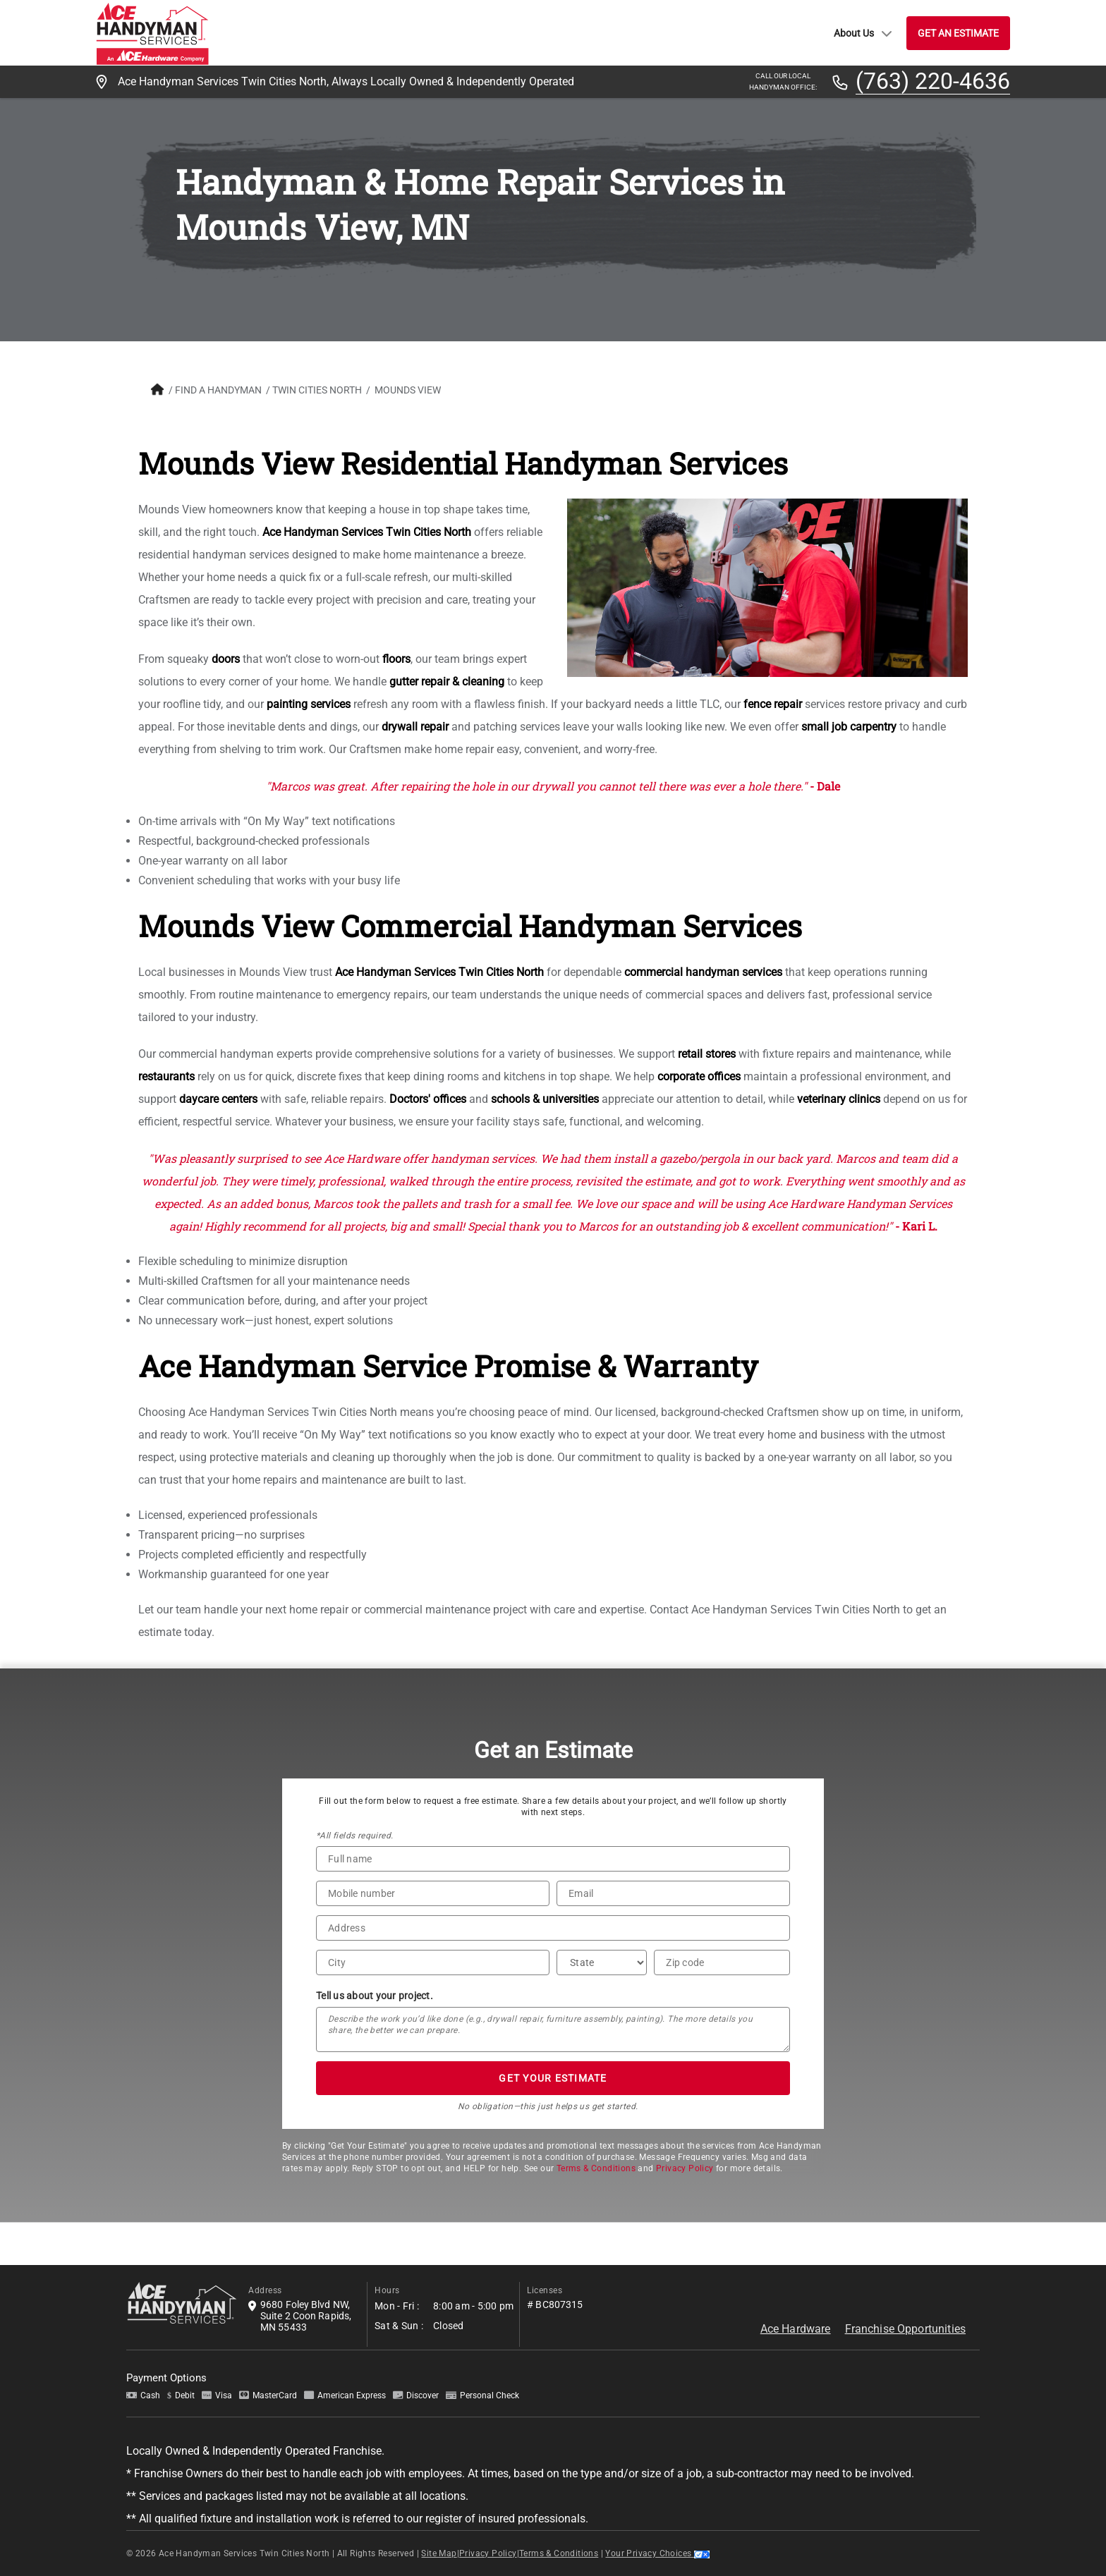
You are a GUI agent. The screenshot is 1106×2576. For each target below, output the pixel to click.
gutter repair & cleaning (446, 681)
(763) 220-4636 (933, 81)
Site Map (438, 2553)
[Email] (673, 1893)
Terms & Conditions (596, 2168)
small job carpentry (849, 726)
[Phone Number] (432, 1893)
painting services (309, 704)
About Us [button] (863, 33)
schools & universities (545, 1099)
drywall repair (415, 726)
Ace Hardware (795, 2329)
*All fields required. (354, 1836)
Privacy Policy (685, 2168)
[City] (432, 1962)
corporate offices (699, 1076)
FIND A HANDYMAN (218, 390)
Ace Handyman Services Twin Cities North (366, 532)
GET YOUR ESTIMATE (553, 2078)
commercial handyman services (703, 972)
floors (396, 659)
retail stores (707, 1054)
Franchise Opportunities (905, 2329)
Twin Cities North (317, 390)
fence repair (772, 704)
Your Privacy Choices (657, 2553)
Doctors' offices (427, 1099)
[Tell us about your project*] (553, 2029)
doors (226, 659)
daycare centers (218, 1099)
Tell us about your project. (374, 1995)
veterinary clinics (838, 1099)
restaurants (166, 1076)
